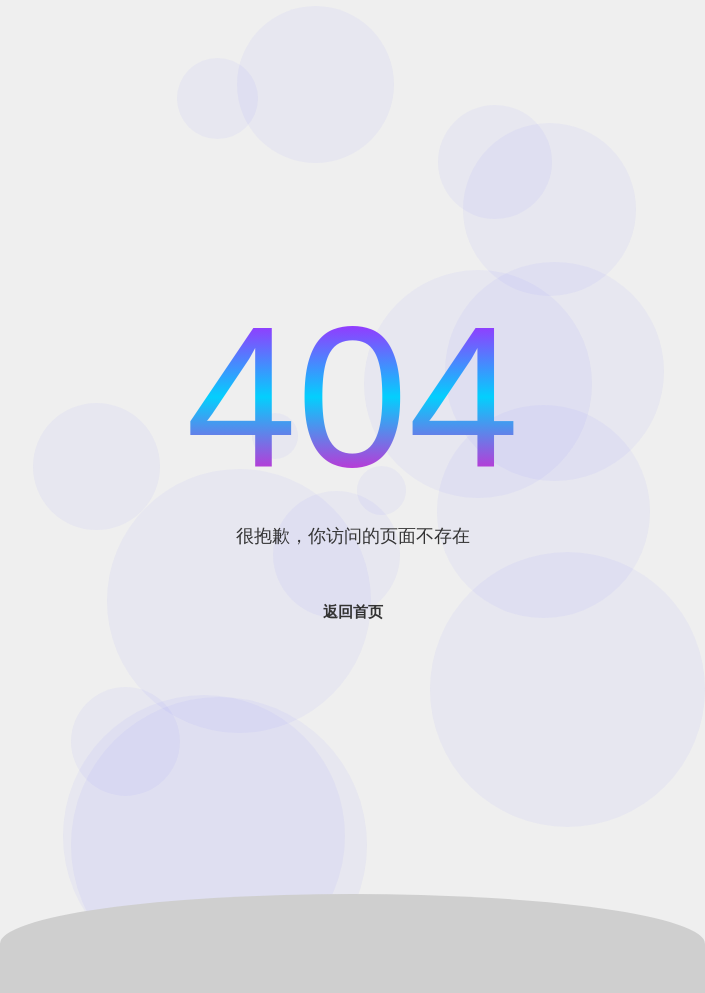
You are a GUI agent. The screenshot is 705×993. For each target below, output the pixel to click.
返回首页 (353, 611)
